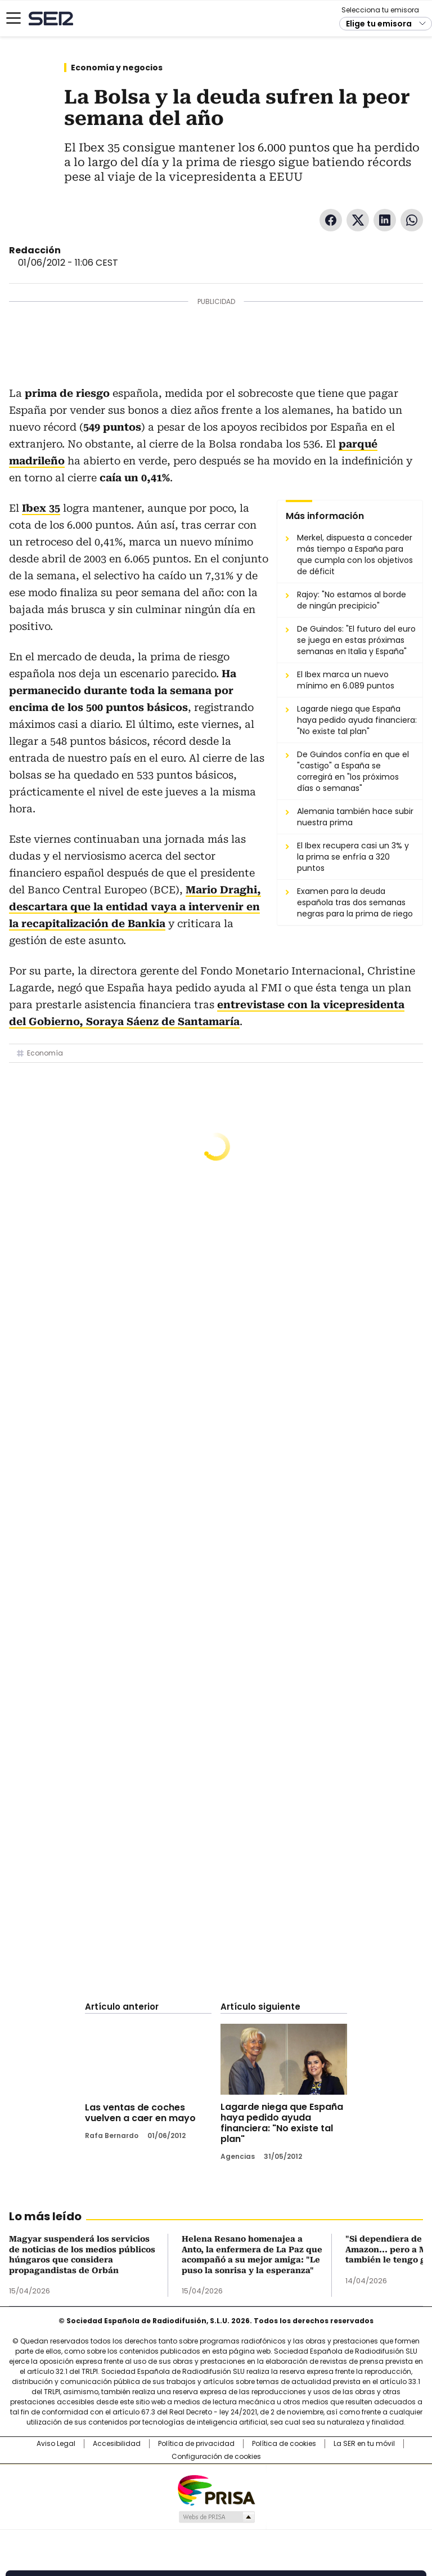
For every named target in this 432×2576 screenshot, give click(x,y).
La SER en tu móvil (364, 2443)
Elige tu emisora (379, 23)
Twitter (357, 220)
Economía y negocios (117, 67)
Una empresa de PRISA (216, 2490)
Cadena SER (51, 18)
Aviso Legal (56, 2443)
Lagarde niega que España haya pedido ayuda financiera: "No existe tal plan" (281, 2122)
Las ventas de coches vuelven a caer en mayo (140, 2113)
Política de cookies (284, 2443)
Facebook (331, 220)
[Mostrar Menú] (13, 18)
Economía (45, 1053)
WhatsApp (411, 220)
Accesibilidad (117, 2443)
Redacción (35, 250)
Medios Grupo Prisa (216, 2517)
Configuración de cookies (216, 2456)
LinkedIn (385, 220)
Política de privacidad (196, 2443)
